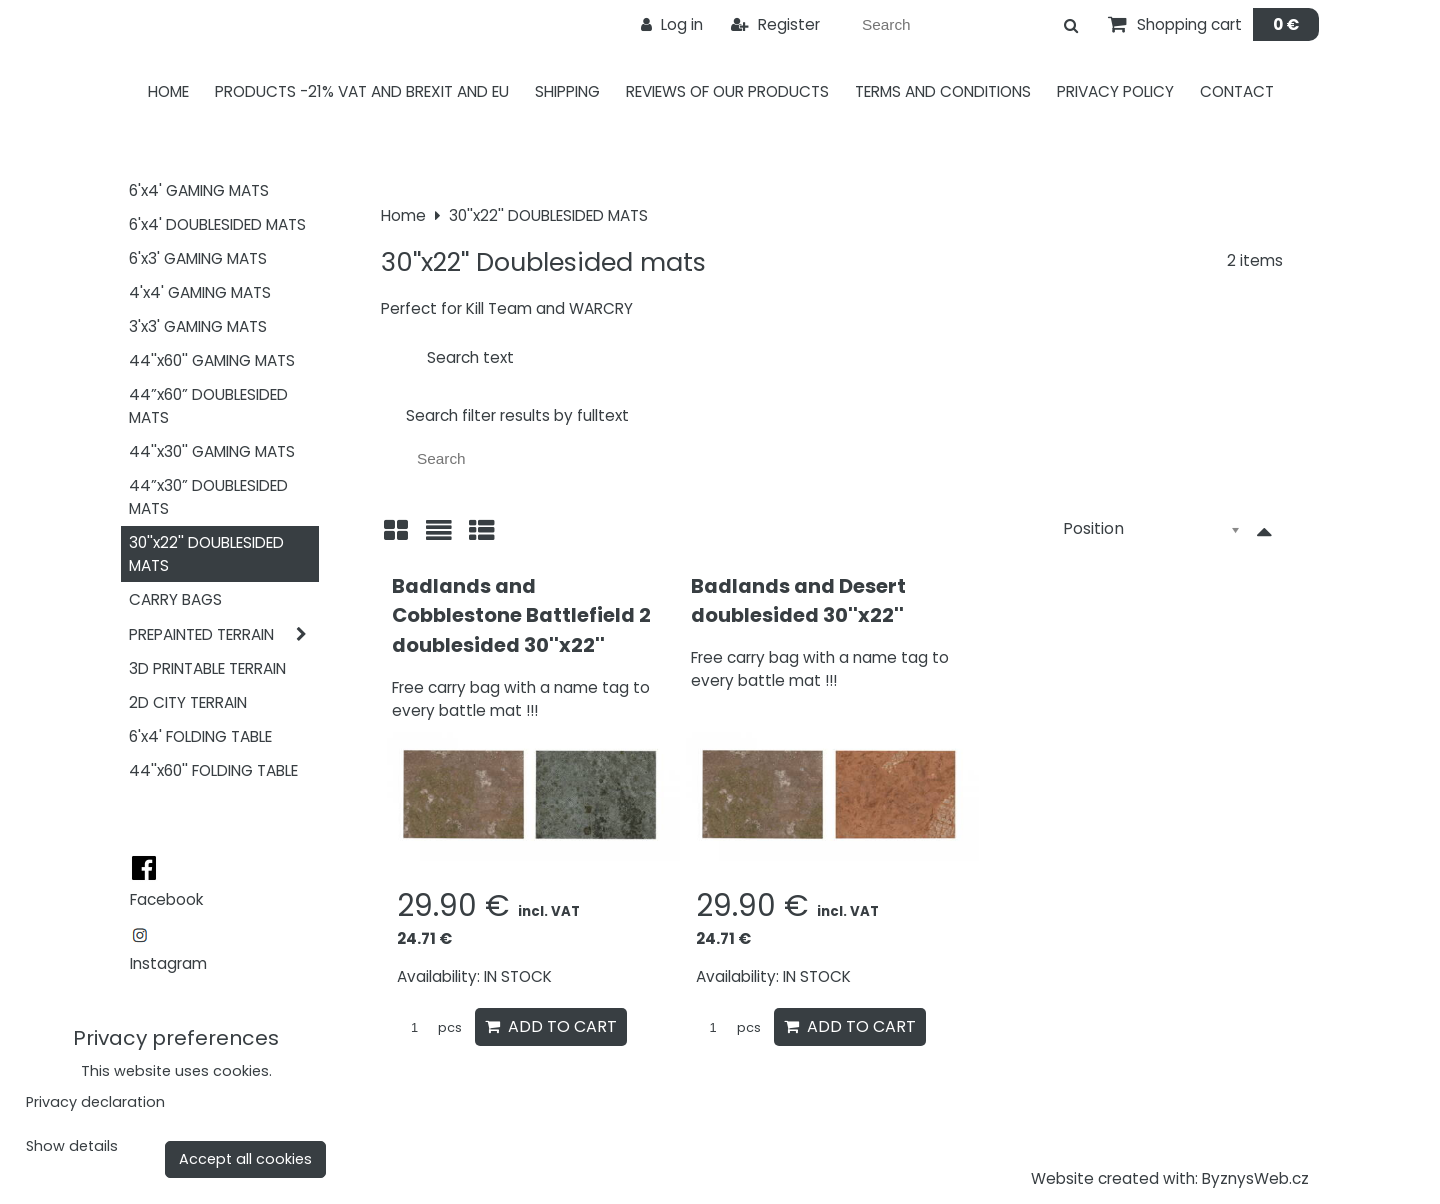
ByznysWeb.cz (1255, 1178)
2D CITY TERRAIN (188, 702)
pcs (429, 1027)
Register (775, 24)
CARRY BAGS (175, 599)
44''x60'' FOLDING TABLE (213, 770)
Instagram (168, 963)
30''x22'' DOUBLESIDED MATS (206, 554)
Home (168, 91)
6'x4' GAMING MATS (199, 190)
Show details (72, 1147)
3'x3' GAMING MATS (198, 326)
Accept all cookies (245, 1159)
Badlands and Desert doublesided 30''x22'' (798, 601)
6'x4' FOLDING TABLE (200, 736)
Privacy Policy (1115, 91)
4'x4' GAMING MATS (200, 292)
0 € (1286, 24)
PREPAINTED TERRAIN (224, 634)
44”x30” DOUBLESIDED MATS (208, 497)
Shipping (567, 91)
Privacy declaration (95, 1102)
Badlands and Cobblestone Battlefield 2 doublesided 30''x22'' (521, 615)
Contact (1237, 91)
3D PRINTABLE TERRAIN (207, 668)
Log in (672, 24)
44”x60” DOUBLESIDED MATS (208, 406)
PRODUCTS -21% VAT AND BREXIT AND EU (362, 91)
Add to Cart (551, 1026)
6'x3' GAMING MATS (198, 258)
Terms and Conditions (943, 91)
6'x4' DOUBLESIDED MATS (217, 224)
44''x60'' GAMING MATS (212, 360)
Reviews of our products (727, 91)
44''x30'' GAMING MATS (212, 451)
